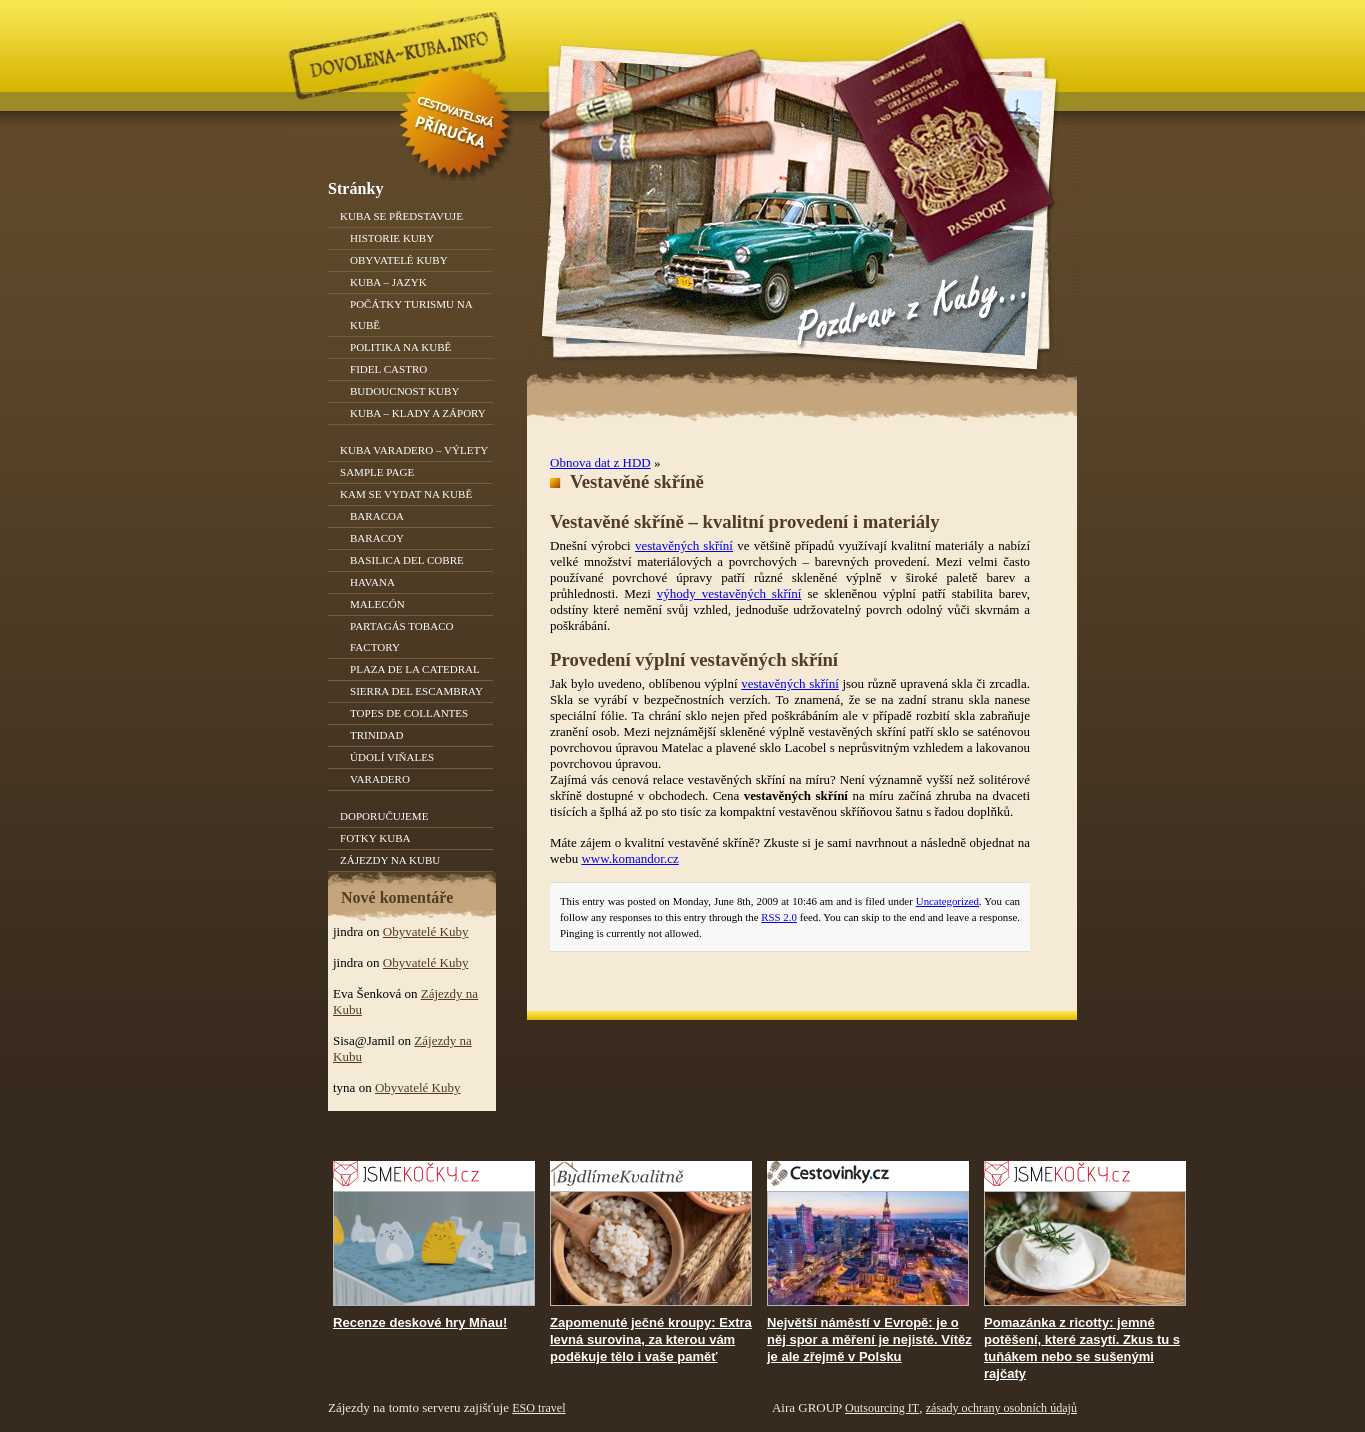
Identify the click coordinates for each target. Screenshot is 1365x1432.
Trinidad (376, 735)
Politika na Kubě (400, 347)
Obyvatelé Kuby (399, 260)
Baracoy (377, 538)
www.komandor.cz (629, 858)
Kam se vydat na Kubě (406, 494)
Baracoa (377, 516)
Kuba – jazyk (388, 282)
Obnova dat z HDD (600, 462)
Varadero (380, 779)
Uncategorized (947, 901)
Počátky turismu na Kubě (411, 314)
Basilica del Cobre (407, 560)
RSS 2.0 (779, 917)
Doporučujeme (384, 816)
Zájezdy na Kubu (390, 860)
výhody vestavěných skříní (729, 593)
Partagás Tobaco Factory (402, 636)
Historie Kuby (392, 238)
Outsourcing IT (882, 1408)
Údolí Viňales (392, 757)
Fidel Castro (388, 369)
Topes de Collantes (409, 713)
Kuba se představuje (401, 216)
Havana (372, 582)
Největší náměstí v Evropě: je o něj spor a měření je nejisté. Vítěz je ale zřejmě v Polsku (869, 1339)
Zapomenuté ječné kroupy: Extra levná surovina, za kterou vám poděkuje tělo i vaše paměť (651, 1339)
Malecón (377, 604)
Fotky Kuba (375, 838)
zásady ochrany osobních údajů (1001, 1408)
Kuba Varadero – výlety (414, 450)
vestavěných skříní (684, 545)
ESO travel (538, 1408)
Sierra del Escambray (416, 691)
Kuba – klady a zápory (418, 413)
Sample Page (377, 472)
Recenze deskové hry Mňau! (420, 1322)
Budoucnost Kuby (404, 391)
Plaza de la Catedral (415, 669)
